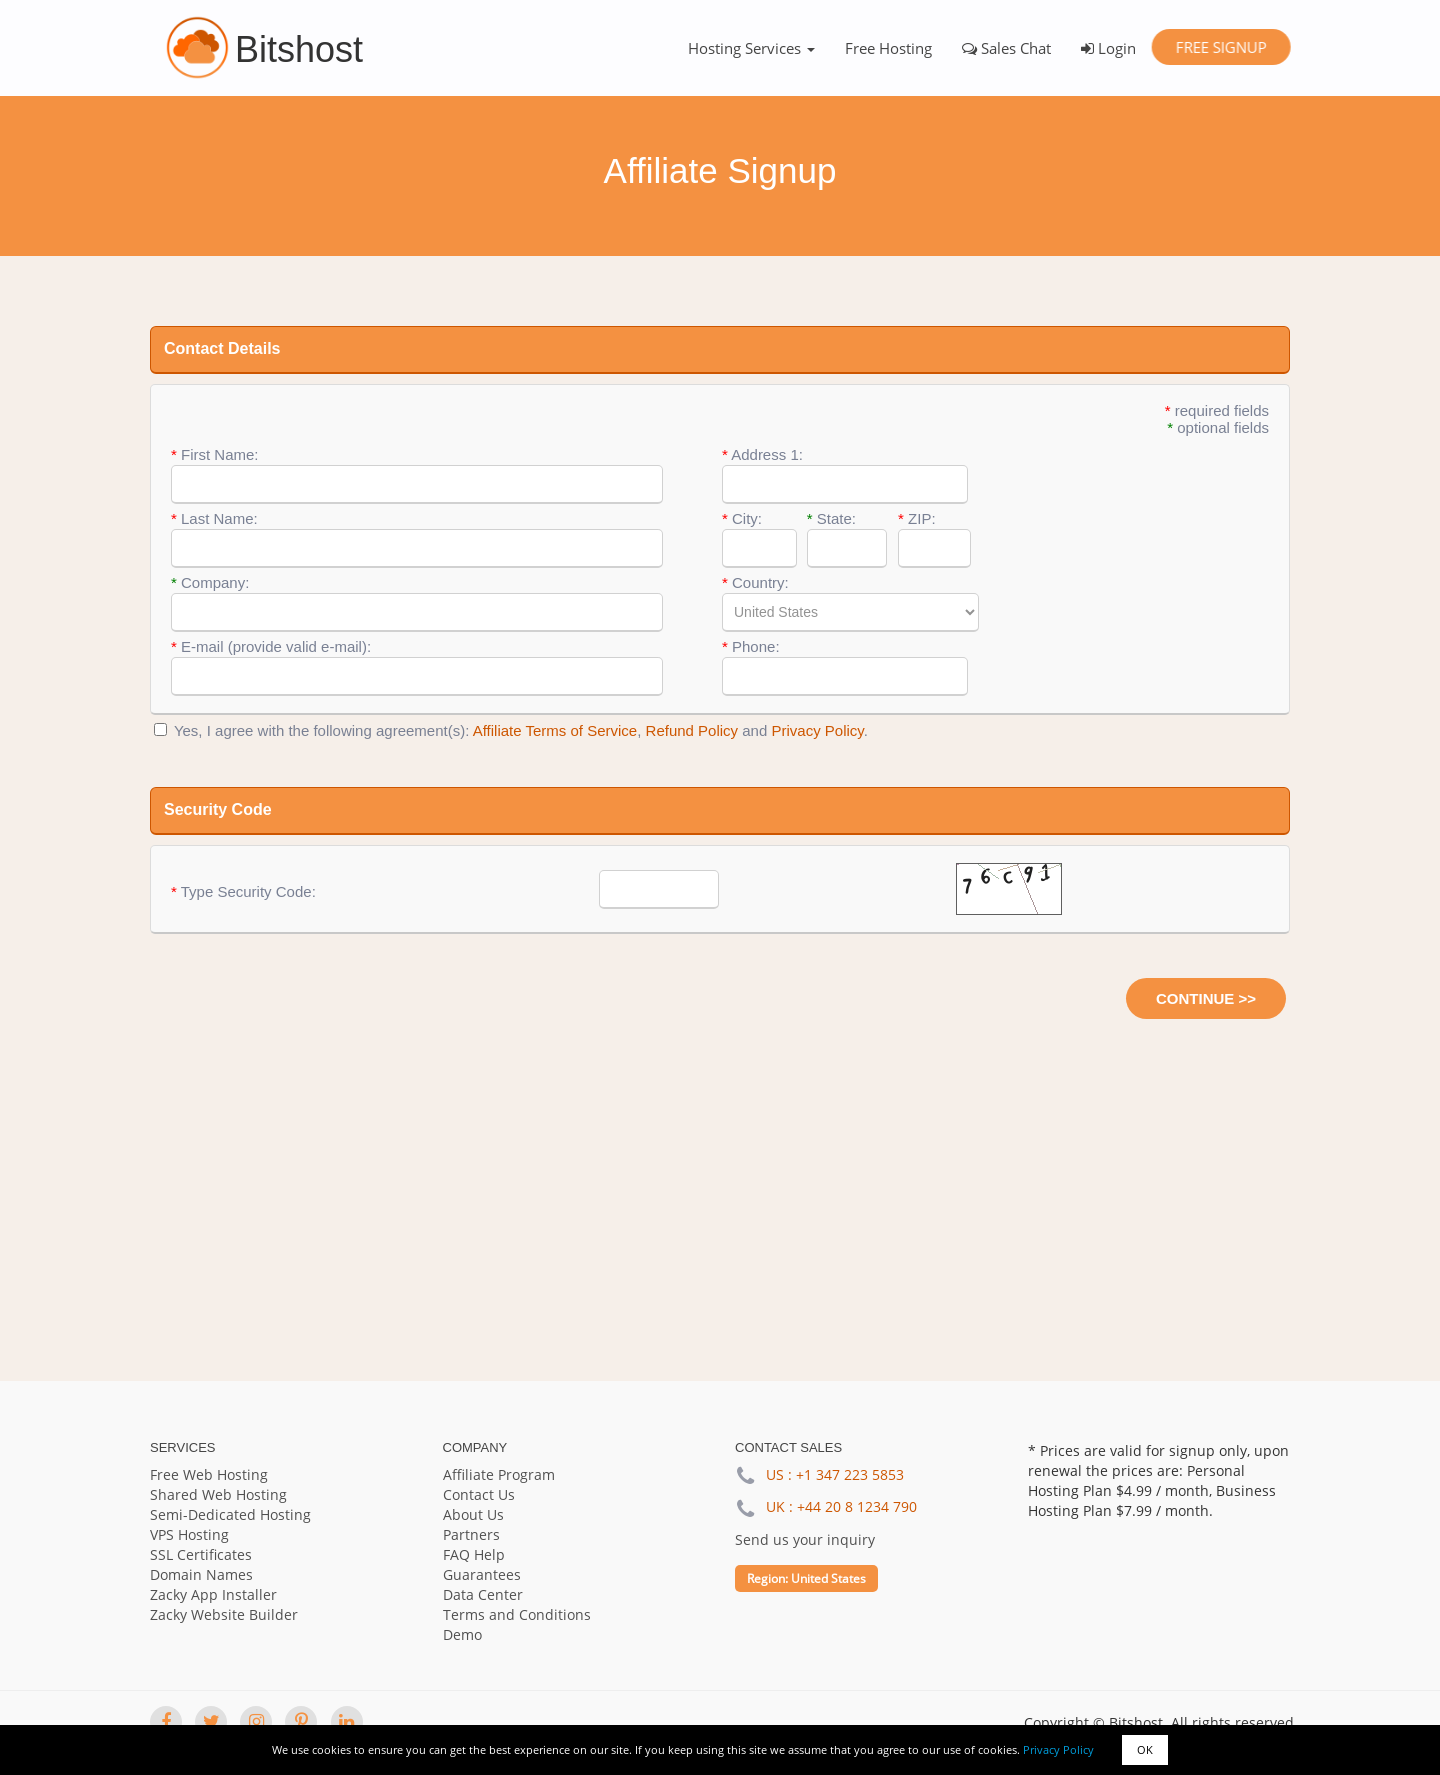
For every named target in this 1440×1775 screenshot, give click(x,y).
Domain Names (201, 1574)
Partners (471, 1534)
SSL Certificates (201, 1554)
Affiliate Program (499, 1474)
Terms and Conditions (517, 1614)
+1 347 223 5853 (850, 1474)
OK (1145, 1749)
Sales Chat (1006, 48)
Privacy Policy (1058, 1749)
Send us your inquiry (805, 1539)
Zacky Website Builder (224, 1614)
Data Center (483, 1594)
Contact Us (479, 1494)
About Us (473, 1514)
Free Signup (1220, 47)
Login (1108, 48)
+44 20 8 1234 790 (857, 1506)
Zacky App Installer (213, 1594)
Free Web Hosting (209, 1474)
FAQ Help (474, 1554)
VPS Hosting (189, 1534)
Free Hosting (888, 48)
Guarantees (482, 1574)
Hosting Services (751, 48)
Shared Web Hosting (218, 1494)
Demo (462, 1634)
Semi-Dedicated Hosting (230, 1514)
